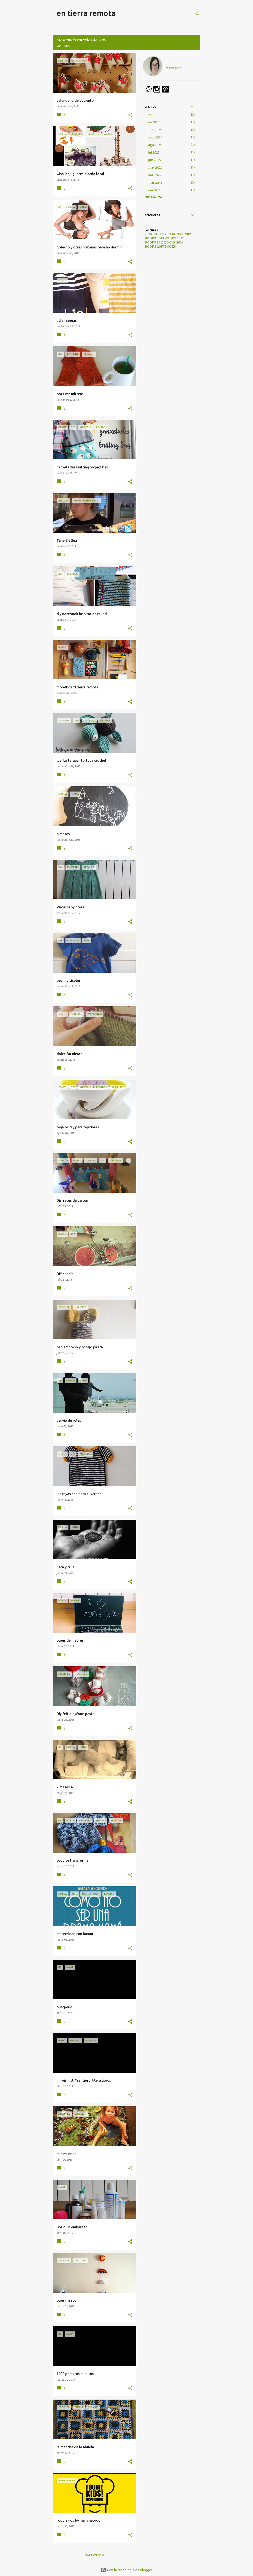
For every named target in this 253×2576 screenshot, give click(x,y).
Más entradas (95, 2555)
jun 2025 (154, 160)
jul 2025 (154, 152)
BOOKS (154, 234)
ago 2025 (155, 145)
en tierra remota (86, 13)
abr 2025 (154, 175)
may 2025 (155, 168)
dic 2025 (154, 122)
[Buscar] (197, 14)
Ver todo (63, 45)
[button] (130, 115)
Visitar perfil (174, 68)
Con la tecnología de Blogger (126, 2570)
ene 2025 (155, 190)
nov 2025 (155, 130)
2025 (148, 115)
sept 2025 (155, 137)
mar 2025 (155, 183)
